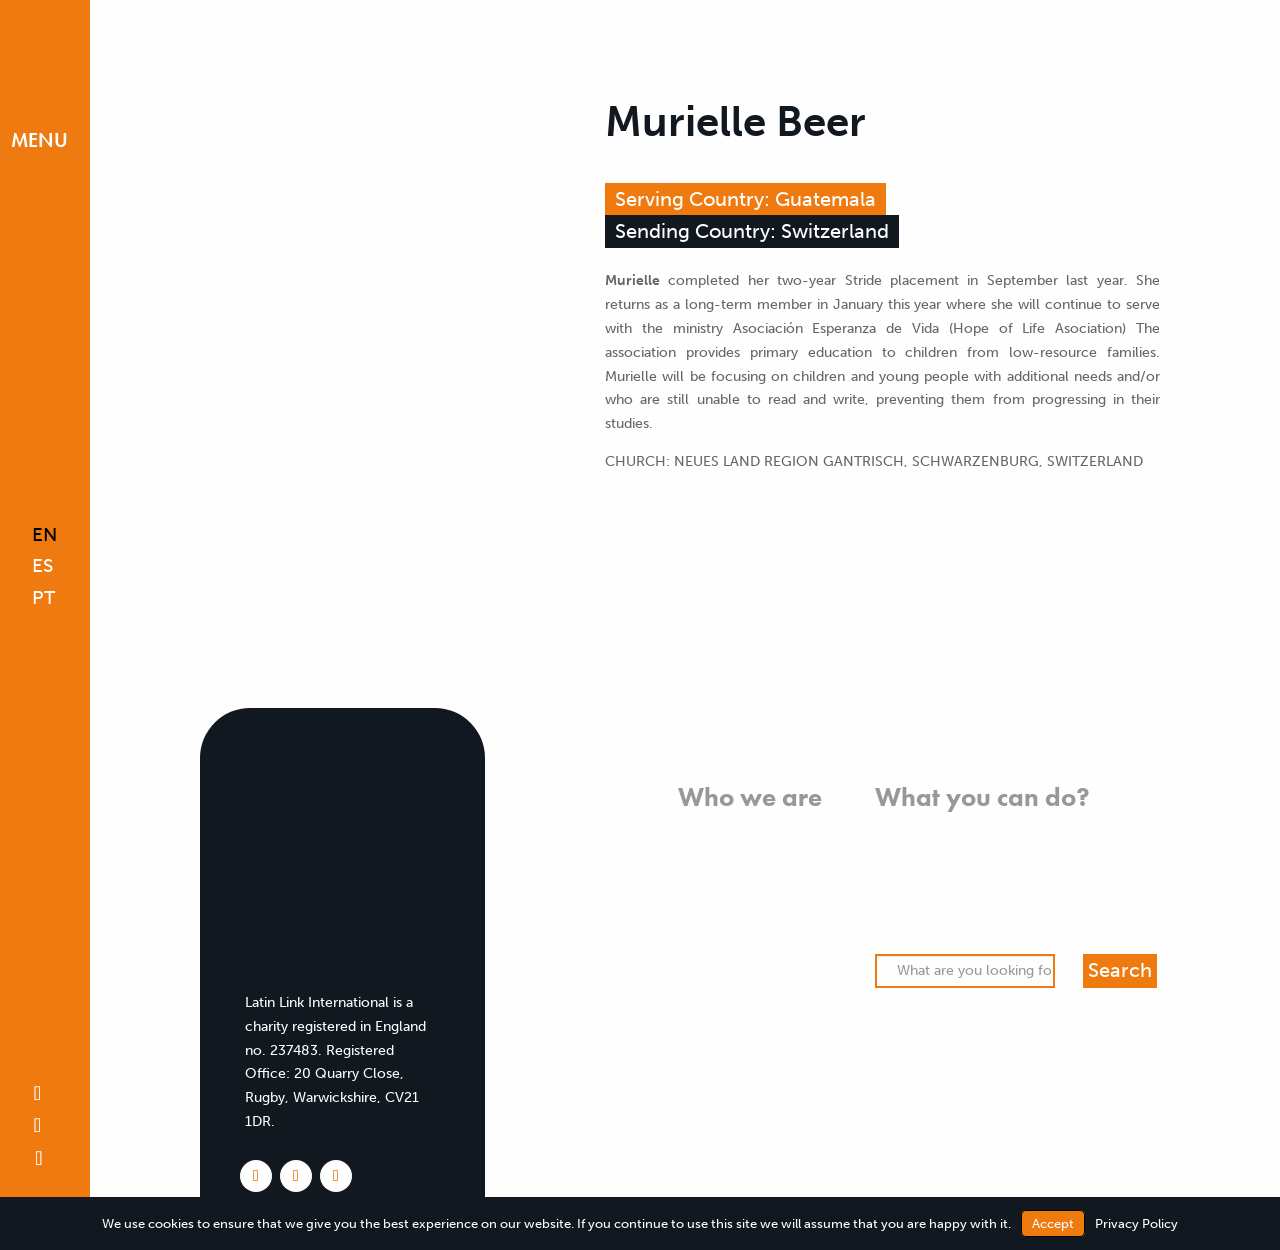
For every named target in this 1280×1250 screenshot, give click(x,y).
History (798, 903)
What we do (782, 855)
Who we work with (759, 879)
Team (804, 926)
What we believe (767, 831)
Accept (1053, 1223)
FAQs (805, 974)
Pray (889, 855)
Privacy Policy (1136, 1223)
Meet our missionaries (749, 950)
